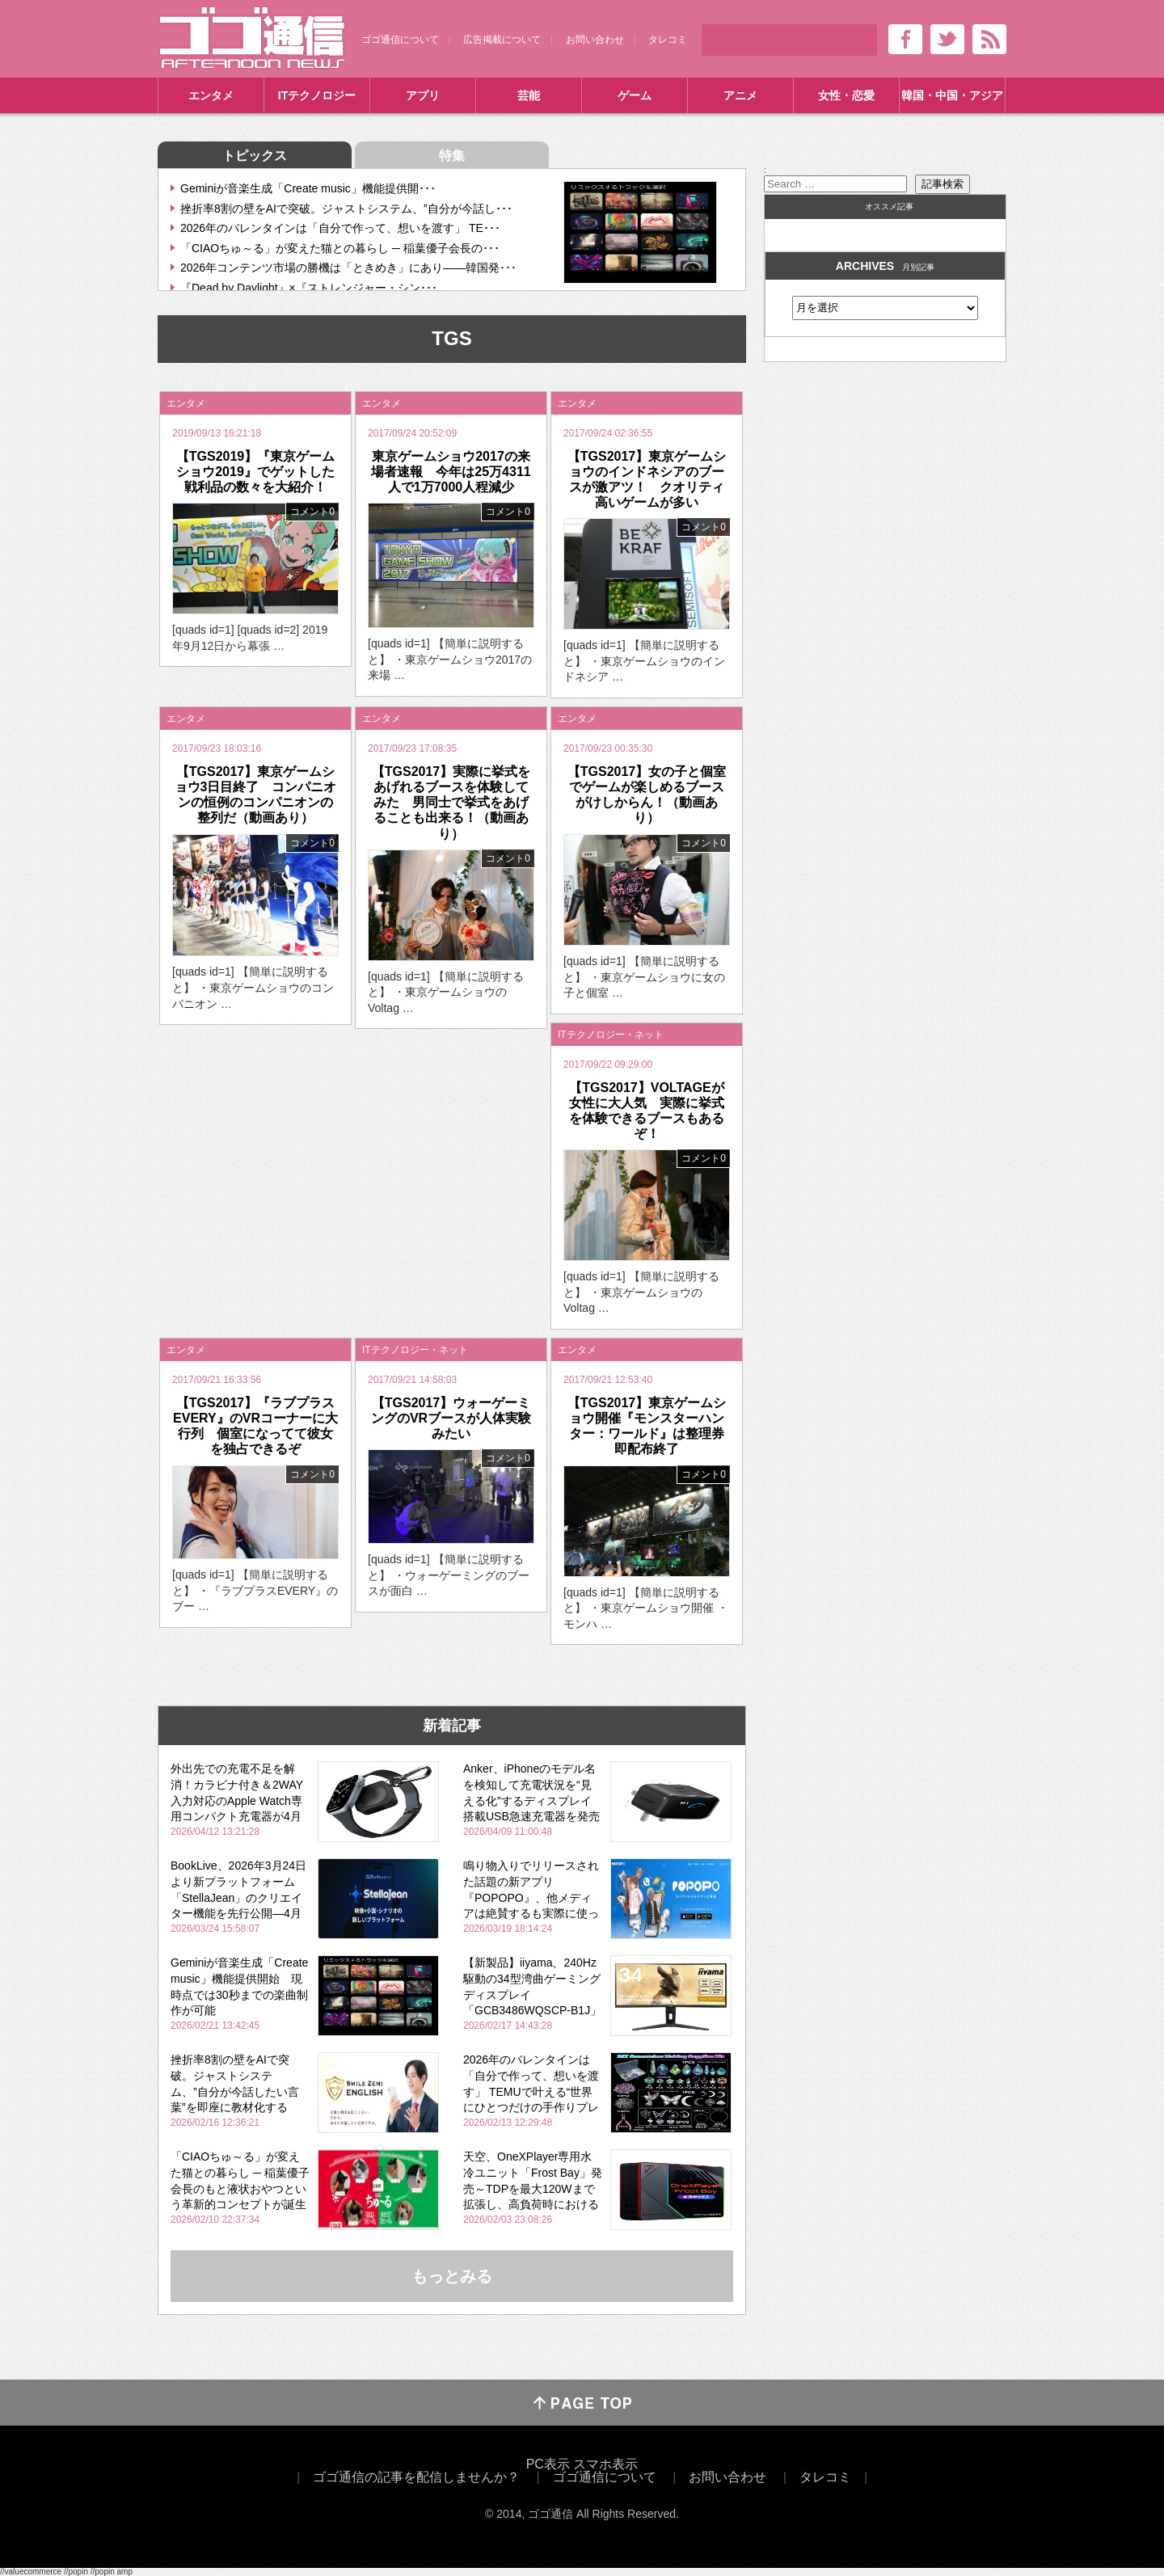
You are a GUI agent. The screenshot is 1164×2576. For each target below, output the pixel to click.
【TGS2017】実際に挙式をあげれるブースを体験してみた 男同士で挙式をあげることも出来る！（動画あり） (451, 803)
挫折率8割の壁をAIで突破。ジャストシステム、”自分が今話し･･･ (346, 208)
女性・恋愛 (846, 95)
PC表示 (548, 2464)
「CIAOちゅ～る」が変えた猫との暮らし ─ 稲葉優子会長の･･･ (340, 248)
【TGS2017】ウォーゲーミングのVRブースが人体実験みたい (451, 1418)
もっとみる (451, 2276)
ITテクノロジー (317, 95)
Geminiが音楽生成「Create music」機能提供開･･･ (308, 188)
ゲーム (635, 95)
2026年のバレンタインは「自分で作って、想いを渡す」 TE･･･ (340, 227)
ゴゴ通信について (400, 39)
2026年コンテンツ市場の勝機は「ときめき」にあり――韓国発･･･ (348, 267)
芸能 (528, 95)
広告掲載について (502, 39)
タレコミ (667, 39)
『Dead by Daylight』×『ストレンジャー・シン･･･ (308, 287)
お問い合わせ (595, 39)
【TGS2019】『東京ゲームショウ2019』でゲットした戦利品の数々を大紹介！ (255, 471)
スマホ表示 (605, 2464)
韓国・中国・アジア (952, 95)
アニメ (740, 95)
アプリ (423, 95)
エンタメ (211, 95)
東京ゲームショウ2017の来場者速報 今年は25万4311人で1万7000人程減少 (450, 471)
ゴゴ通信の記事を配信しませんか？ (416, 2477)
